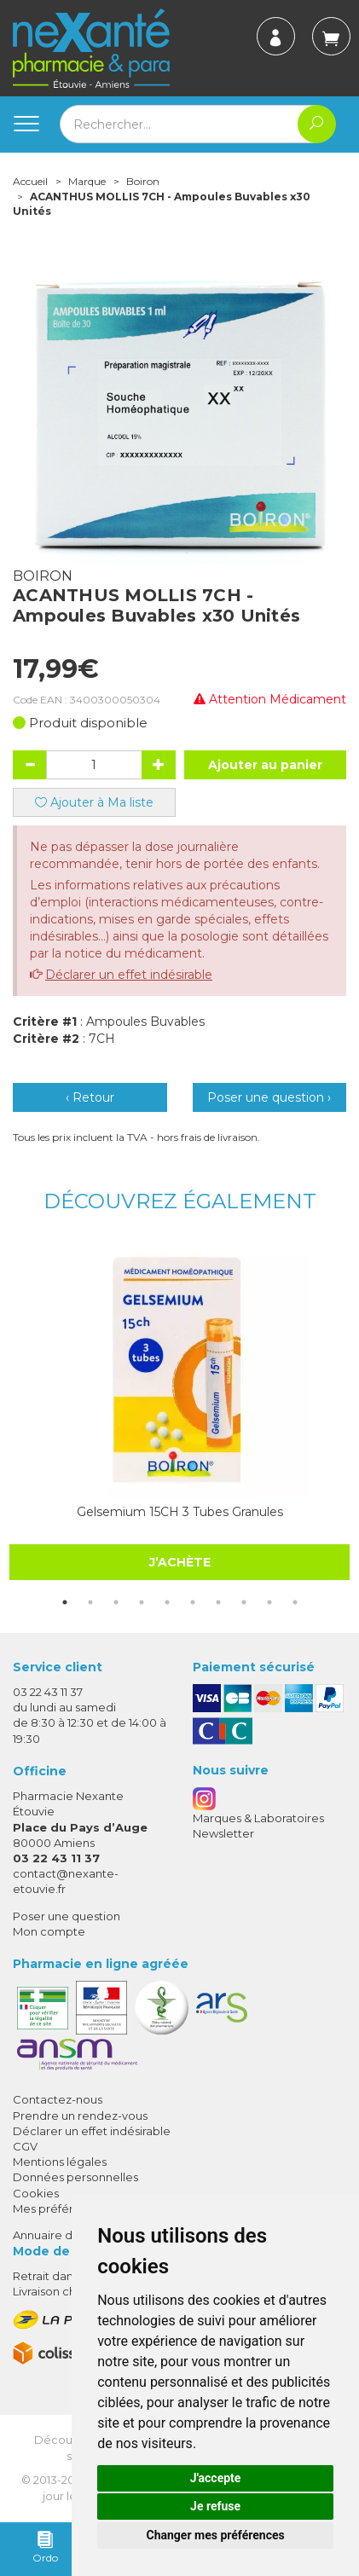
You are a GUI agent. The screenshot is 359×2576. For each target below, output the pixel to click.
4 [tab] (141, 1602)
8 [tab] (243, 1602)
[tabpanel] (179, 1411)
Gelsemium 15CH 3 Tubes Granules (180, 1512)
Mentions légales (60, 2161)
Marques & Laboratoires (258, 1818)
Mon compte (49, 1931)
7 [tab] (218, 1602)
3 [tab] (115, 1602)
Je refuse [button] (215, 2506)
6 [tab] (192, 1602)
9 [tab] (269, 1602)
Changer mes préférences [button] (216, 2535)
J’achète (180, 1562)
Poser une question (66, 1916)
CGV (25, 2146)
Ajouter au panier (265, 765)
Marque (87, 181)
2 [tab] (90, 1602)
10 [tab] (295, 1602)
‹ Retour (90, 1097)
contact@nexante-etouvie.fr (66, 1881)
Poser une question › (269, 1097)
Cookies (36, 2193)
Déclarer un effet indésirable (128, 974)
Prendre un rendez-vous (80, 2115)
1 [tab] (64, 1602)
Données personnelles (75, 2177)
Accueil (30, 181)
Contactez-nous (57, 2099)
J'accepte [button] (215, 2478)
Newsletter (223, 1833)
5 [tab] (167, 1602)
